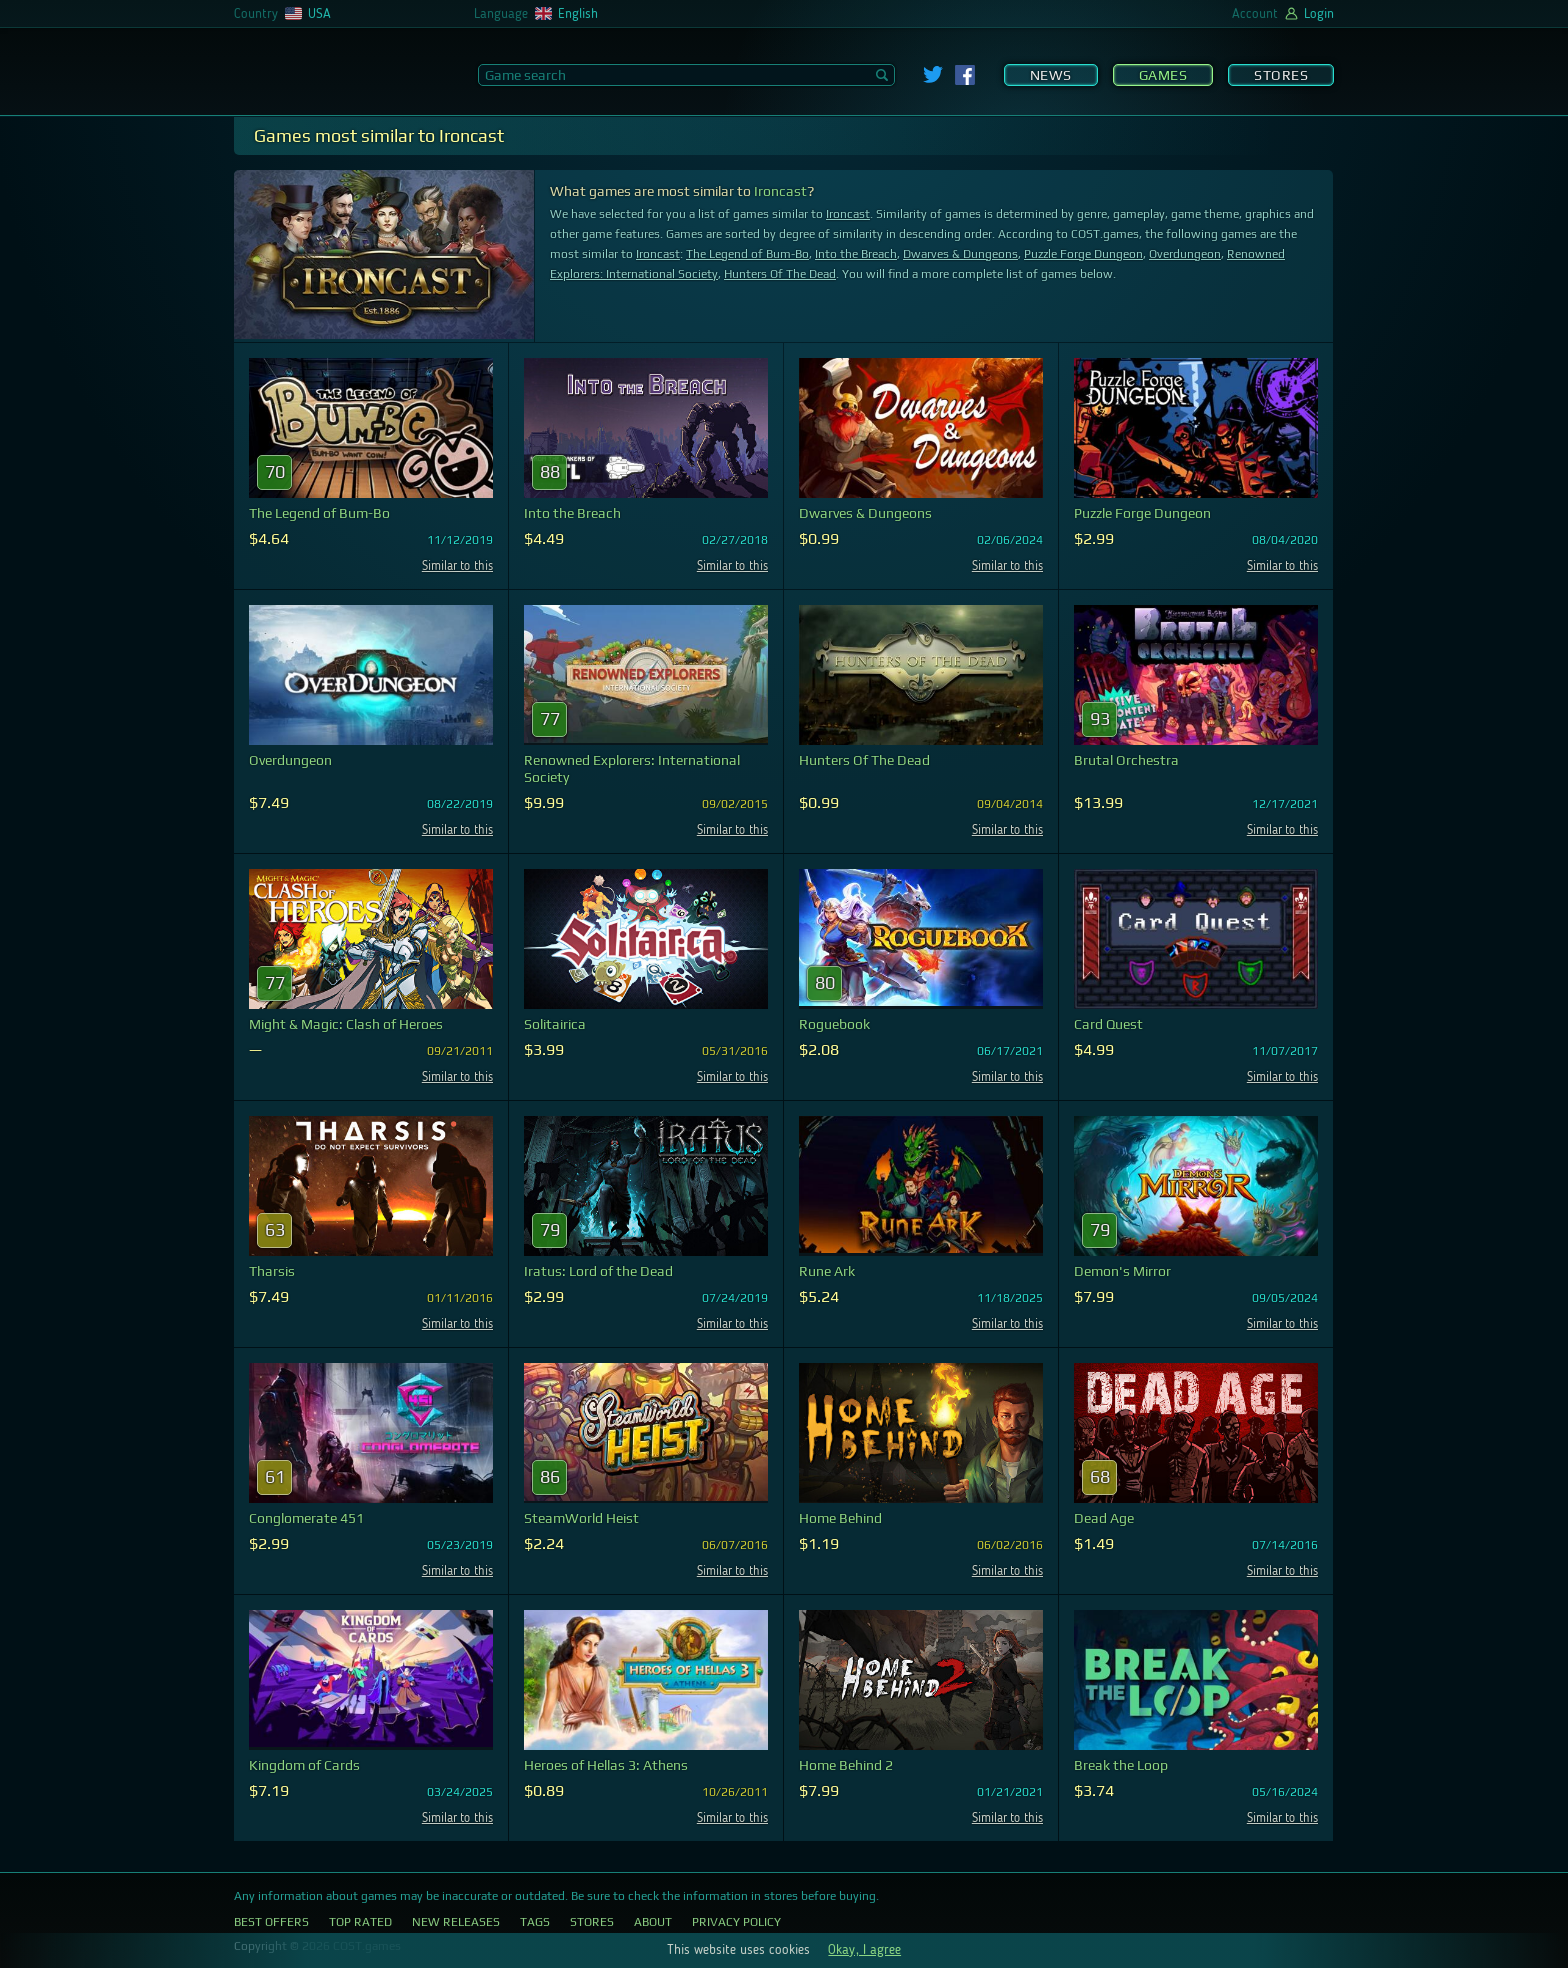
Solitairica (555, 1024)
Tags (535, 1922)
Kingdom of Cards (304, 1765)
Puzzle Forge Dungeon (1083, 254)
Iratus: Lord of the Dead (598, 1271)
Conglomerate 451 (306, 1518)
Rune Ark (827, 1271)
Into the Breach (856, 254)
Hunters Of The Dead (780, 274)
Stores (1281, 75)
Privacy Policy (736, 1922)
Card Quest (1108, 1024)
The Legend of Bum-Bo (747, 254)
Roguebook (834, 1024)
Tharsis (272, 1271)
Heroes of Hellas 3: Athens (606, 1765)
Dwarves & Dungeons (960, 254)
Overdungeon (1185, 254)
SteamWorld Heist (581, 1518)
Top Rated (360, 1922)
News (1051, 75)
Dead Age (1104, 1518)
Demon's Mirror (1122, 1271)
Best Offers (271, 1922)
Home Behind (840, 1518)
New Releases (456, 1922)
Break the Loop (1121, 1765)
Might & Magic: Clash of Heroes (346, 1024)
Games (1163, 75)
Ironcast (780, 191)
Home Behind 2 (846, 1765)
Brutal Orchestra (1126, 760)
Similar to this (457, 566)
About (653, 1922)
